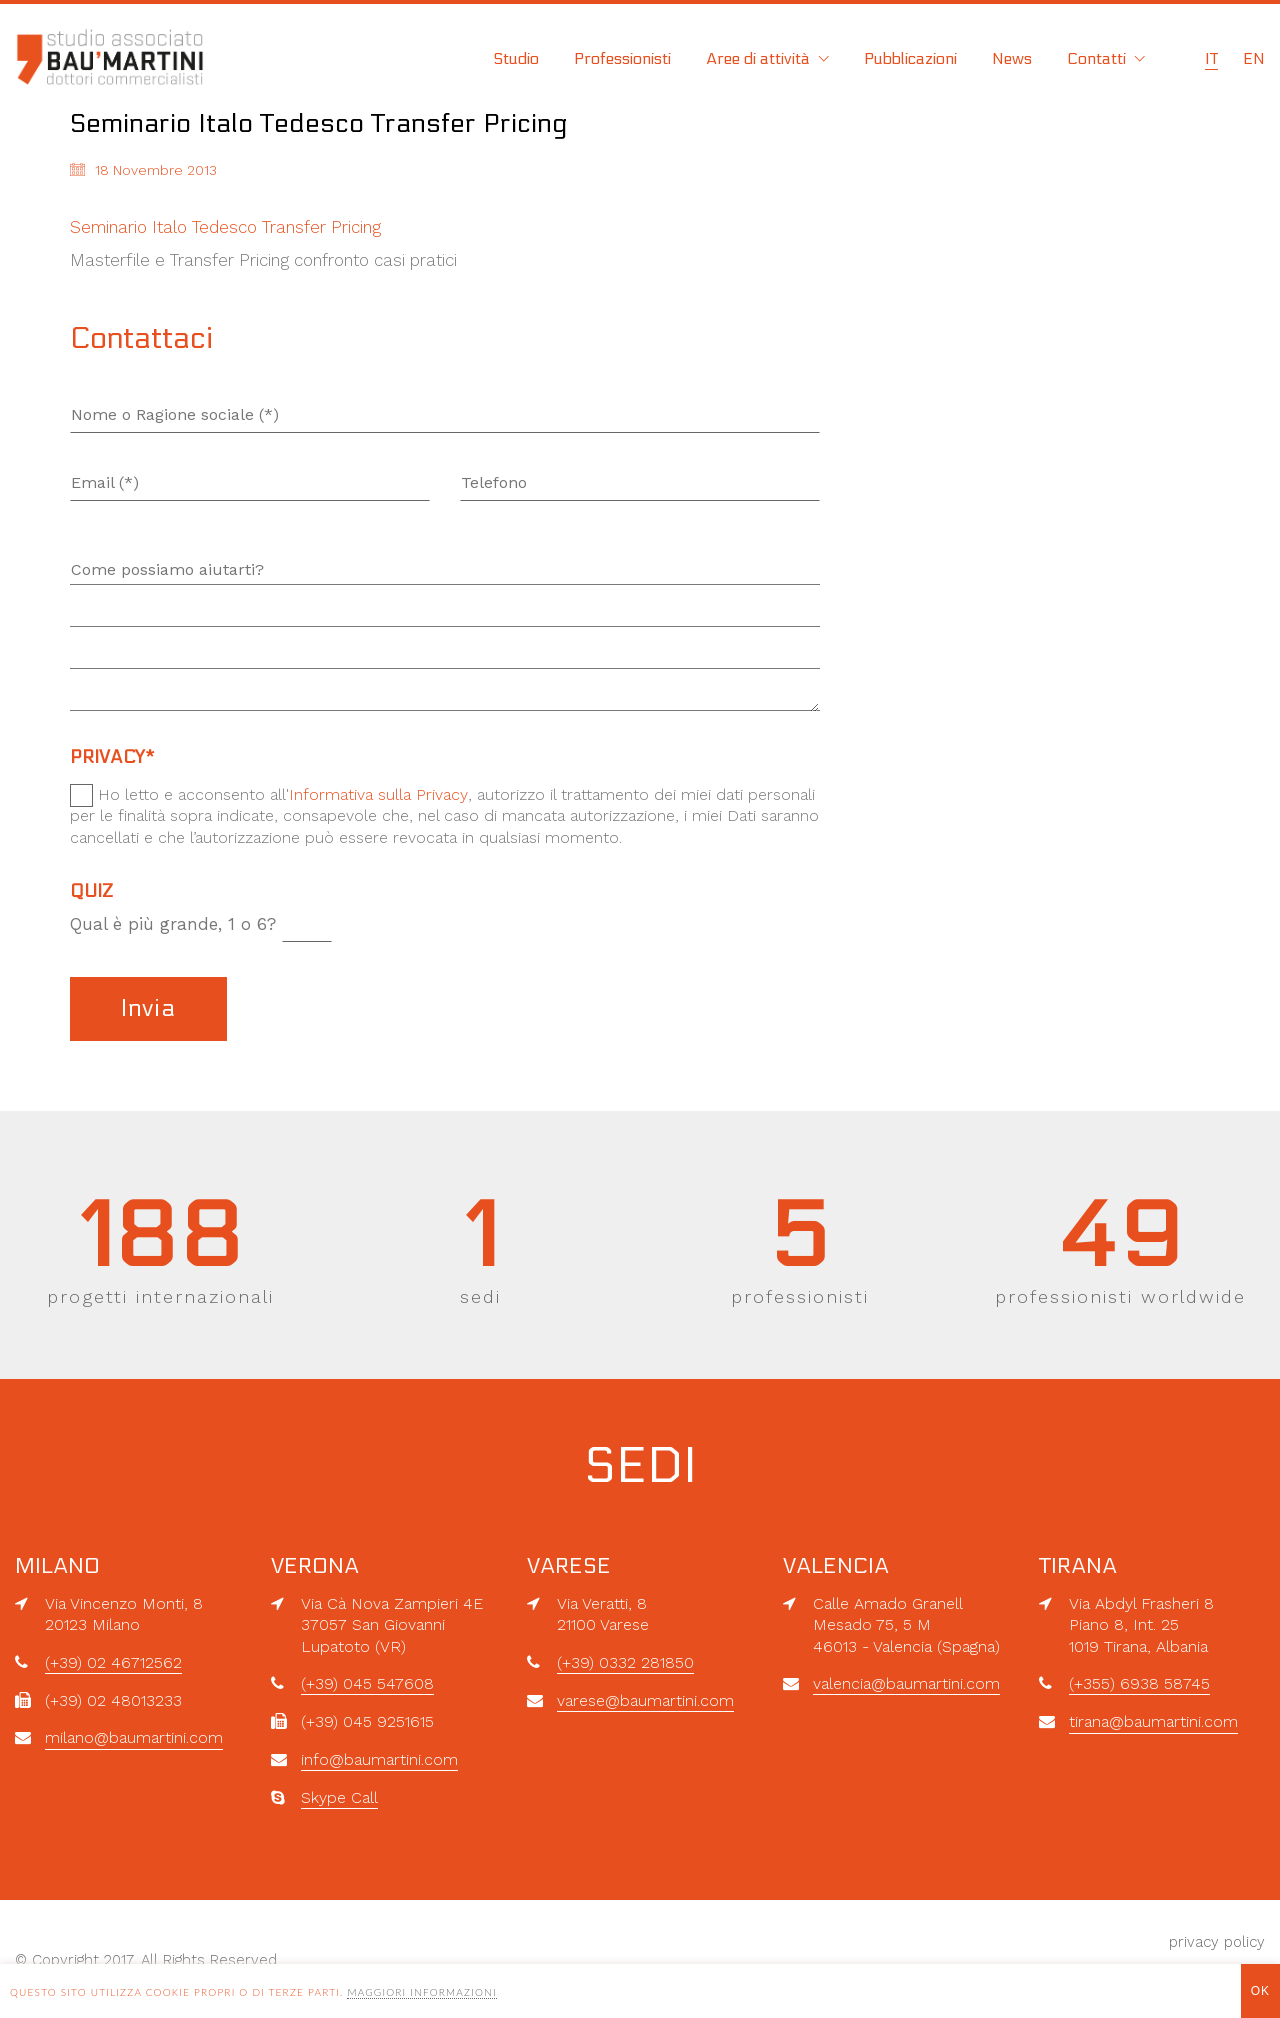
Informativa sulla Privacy (378, 794)
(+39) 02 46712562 (113, 1662)
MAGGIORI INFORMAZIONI (421, 1992)
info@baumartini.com (379, 1759)
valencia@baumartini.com (906, 1683)
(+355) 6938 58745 (1139, 1683)
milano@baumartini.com (134, 1737)
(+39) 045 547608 (367, 1683)
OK (1260, 1991)
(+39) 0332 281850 (625, 1662)
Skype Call (339, 1797)
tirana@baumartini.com (1153, 1721)
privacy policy (1217, 1942)
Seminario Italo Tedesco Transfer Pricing (225, 227)
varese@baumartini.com (645, 1700)
